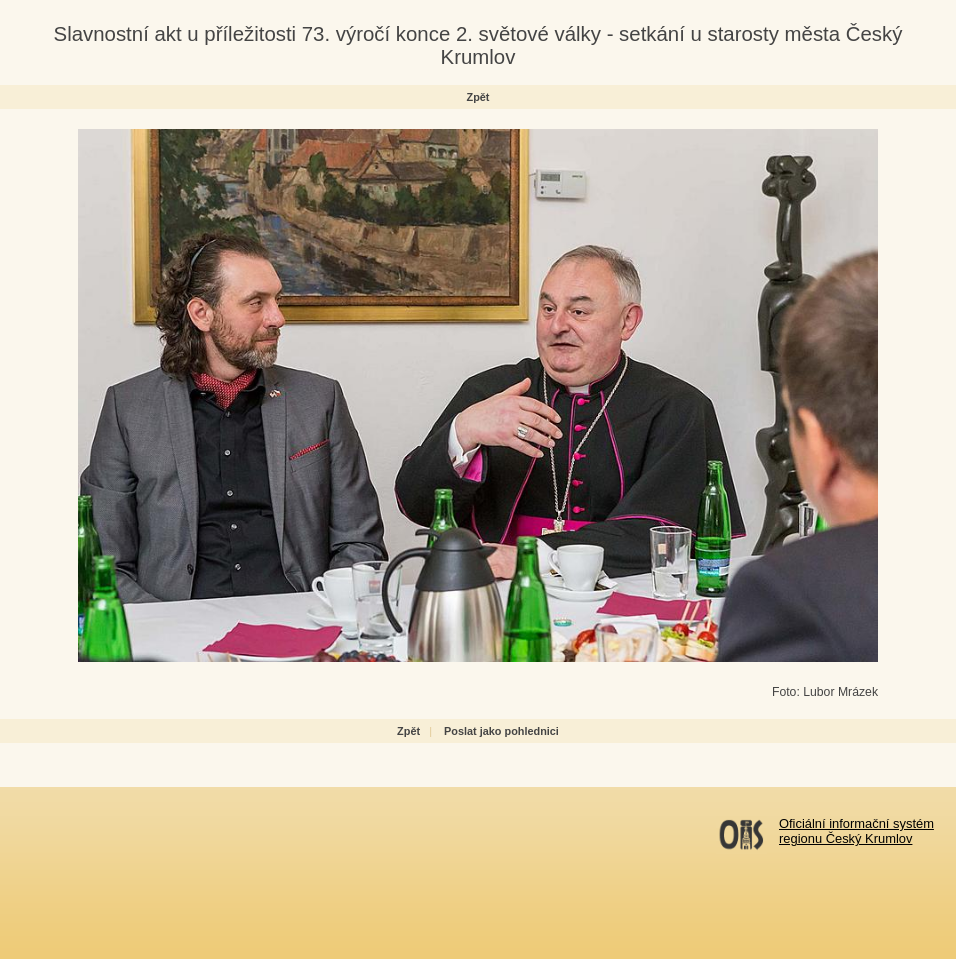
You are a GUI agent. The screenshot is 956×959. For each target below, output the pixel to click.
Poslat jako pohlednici (501, 731)
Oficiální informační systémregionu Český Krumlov (856, 831)
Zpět (478, 97)
